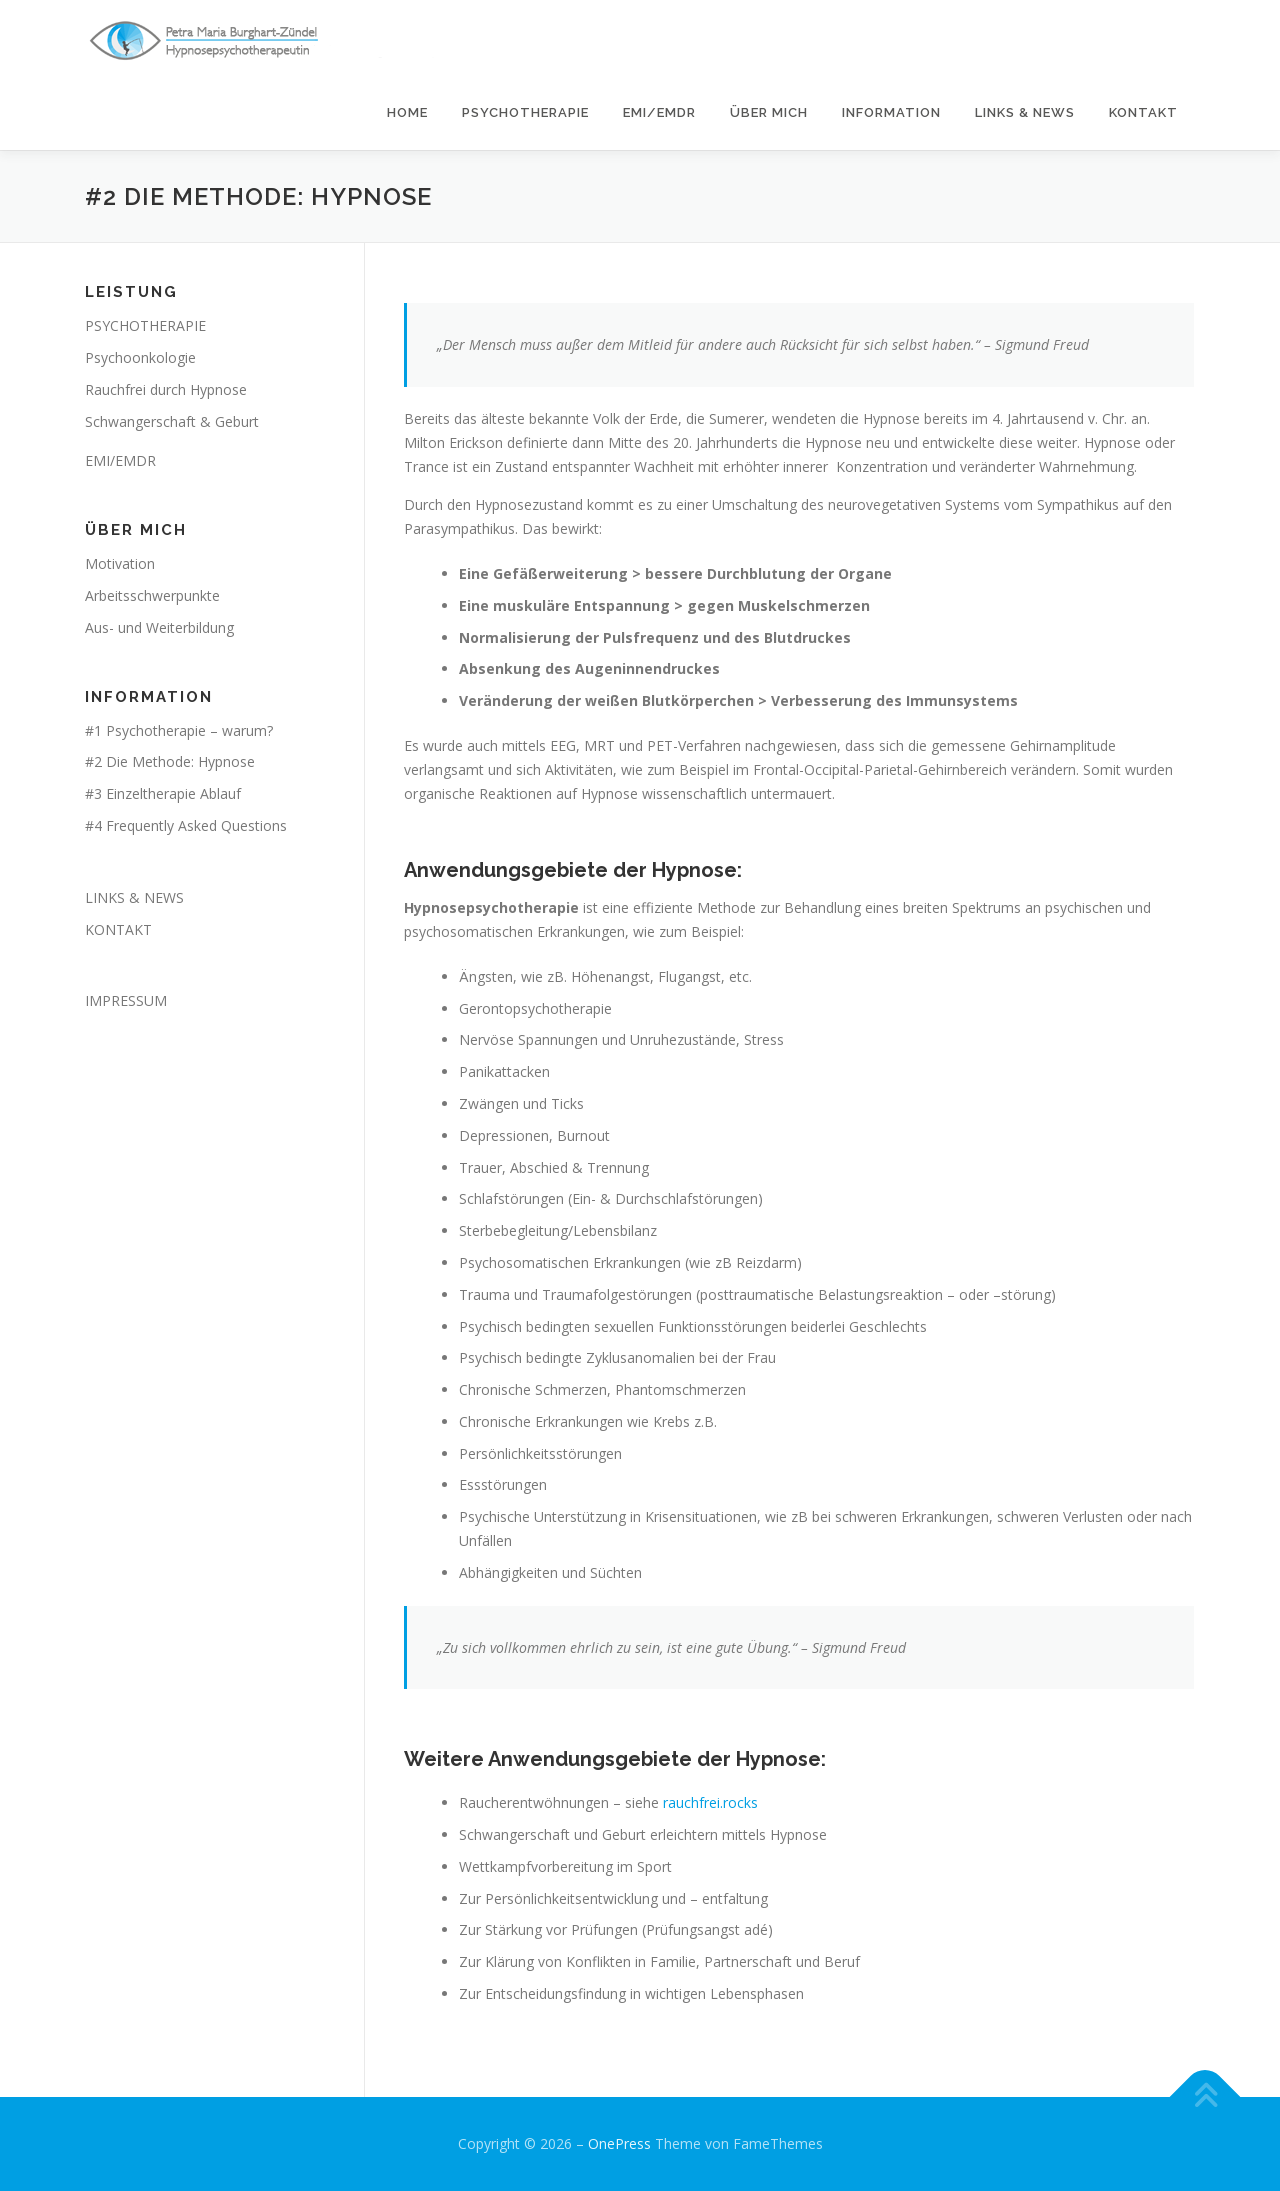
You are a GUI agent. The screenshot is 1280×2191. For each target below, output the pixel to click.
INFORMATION (891, 112)
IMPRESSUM (126, 1000)
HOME (407, 112)
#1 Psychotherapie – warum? (179, 730)
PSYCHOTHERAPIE (525, 112)
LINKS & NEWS (1025, 112)
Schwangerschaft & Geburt (172, 421)
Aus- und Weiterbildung (159, 627)
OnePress (619, 2143)
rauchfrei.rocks (710, 1802)
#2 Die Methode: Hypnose (170, 761)
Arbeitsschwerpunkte (152, 595)
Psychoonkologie (140, 357)
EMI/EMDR (659, 112)
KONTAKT (1143, 112)
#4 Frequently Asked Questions (186, 825)
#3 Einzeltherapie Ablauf (163, 793)
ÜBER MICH (769, 112)
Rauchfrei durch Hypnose (166, 389)
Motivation (120, 563)
